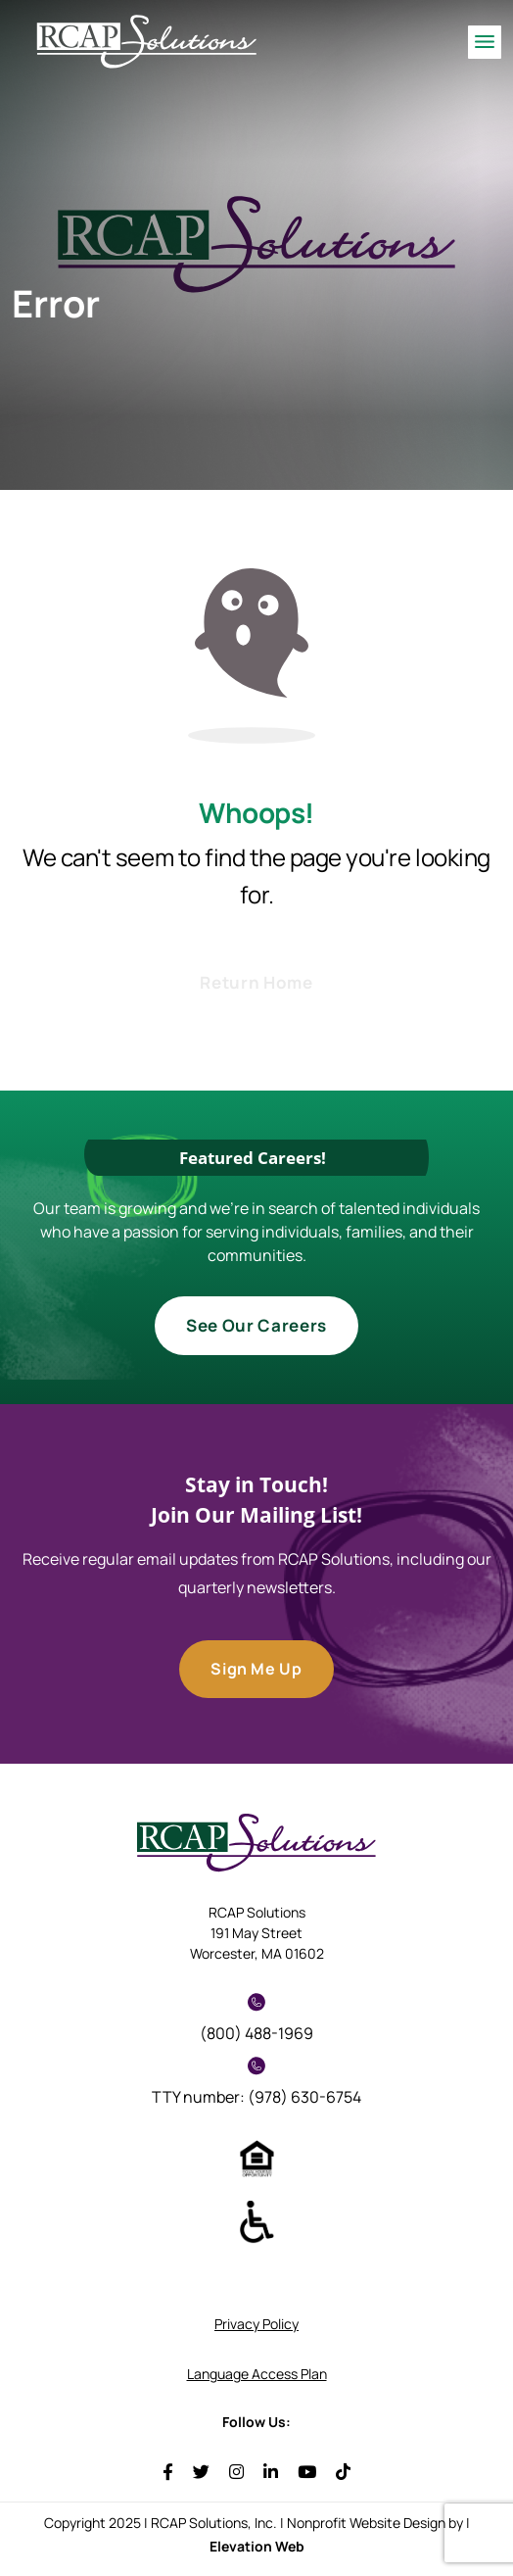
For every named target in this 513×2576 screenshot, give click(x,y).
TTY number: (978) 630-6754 (256, 2082)
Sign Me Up (256, 1668)
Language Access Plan (257, 2373)
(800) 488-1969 (256, 2018)
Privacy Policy (256, 2323)
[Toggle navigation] (484, 41)
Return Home (256, 982)
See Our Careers (256, 1325)
